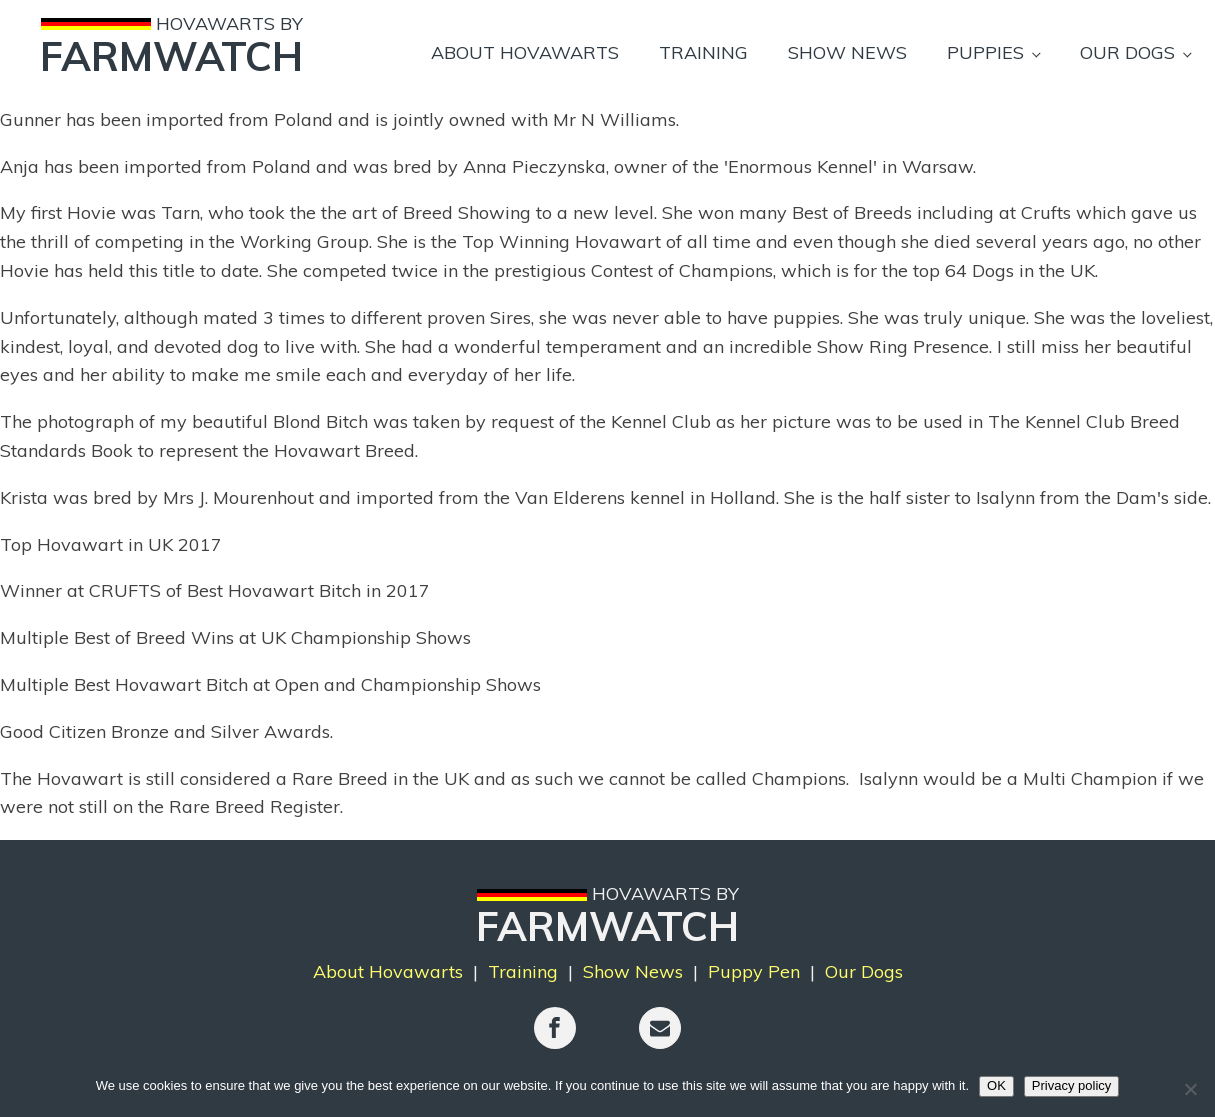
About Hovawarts (525, 52)
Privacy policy (1071, 1085)
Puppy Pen (754, 971)
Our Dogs (1127, 52)
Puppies (985, 52)
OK (996, 1085)
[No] (1190, 1089)
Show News (847, 52)
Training (703, 52)
